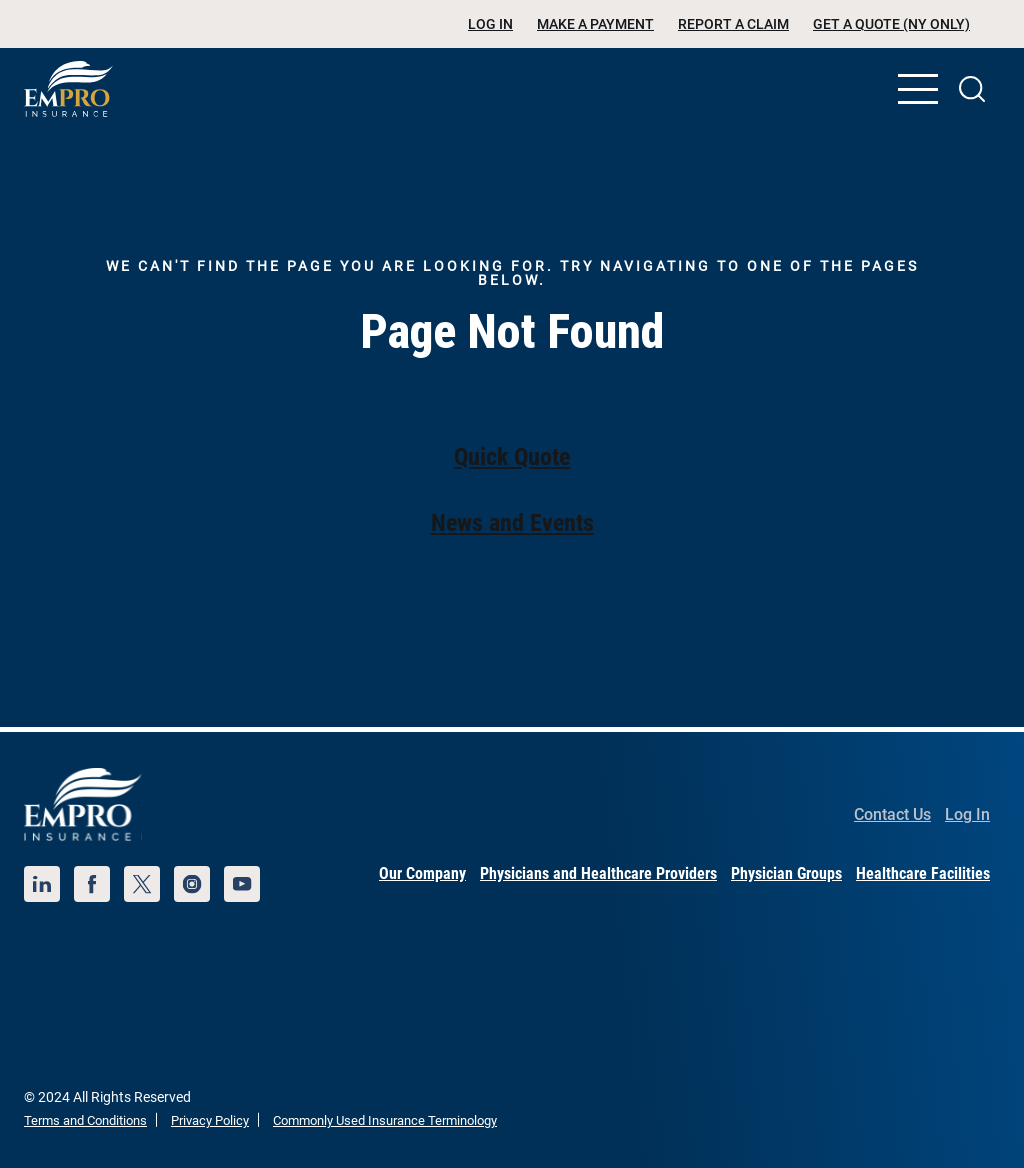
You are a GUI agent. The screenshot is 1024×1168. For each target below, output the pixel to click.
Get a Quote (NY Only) (891, 24)
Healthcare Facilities (923, 873)
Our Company (422, 873)
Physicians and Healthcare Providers (598, 873)
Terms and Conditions (85, 1120)
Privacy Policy (210, 1120)
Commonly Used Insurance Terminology (385, 1120)
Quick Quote (512, 457)
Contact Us (892, 814)
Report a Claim (733, 24)
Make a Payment (595, 24)
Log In (490, 24)
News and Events (512, 523)
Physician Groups (786, 873)
